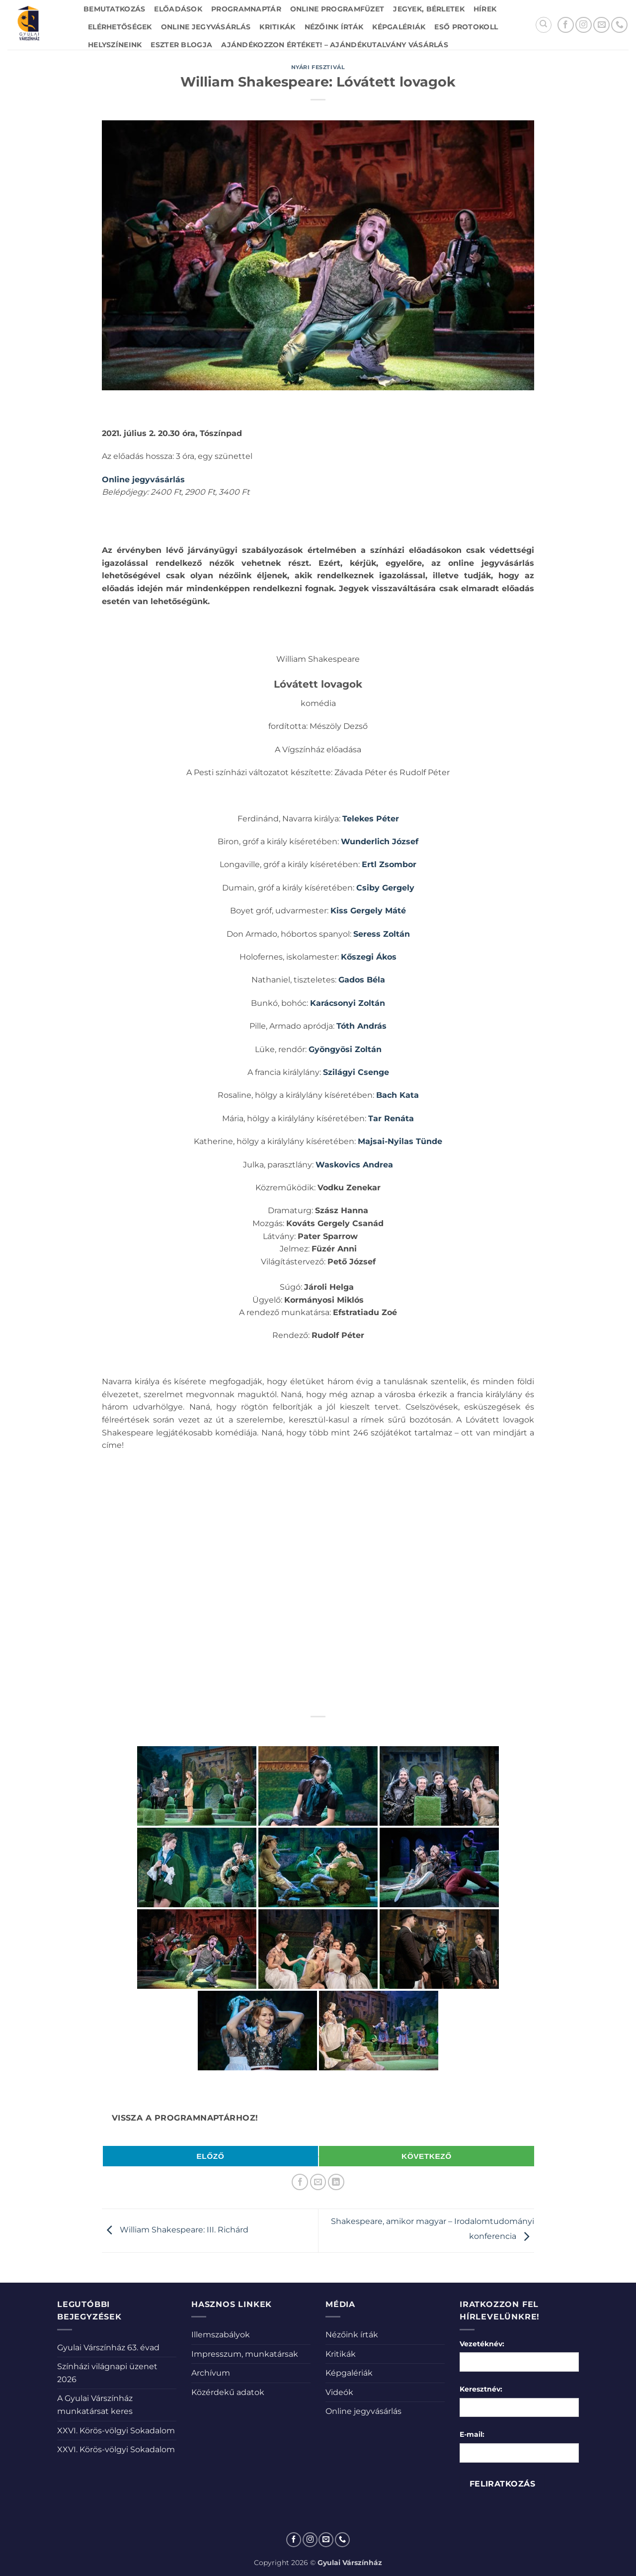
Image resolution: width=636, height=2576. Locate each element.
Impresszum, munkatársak (244, 2354)
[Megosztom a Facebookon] (300, 2182)
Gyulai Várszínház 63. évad (108, 2347)
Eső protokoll (466, 26)
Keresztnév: (481, 2389)
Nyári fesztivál (318, 67)
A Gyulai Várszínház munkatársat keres (95, 2405)
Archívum (210, 2373)
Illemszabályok (220, 2334)
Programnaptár (246, 8)
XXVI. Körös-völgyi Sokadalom (116, 2430)
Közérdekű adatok (227, 2392)
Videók (339, 2392)
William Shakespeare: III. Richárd (175, 2230)
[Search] (544, 25)
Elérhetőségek (120, 26)
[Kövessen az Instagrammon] (583, 25)
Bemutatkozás (114, 8)
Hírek (485, 8)
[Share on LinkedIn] (336, 2182)
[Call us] (619, 25)
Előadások (178, 8)
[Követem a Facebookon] (565, 25)
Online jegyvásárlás (205, 26)
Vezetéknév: (482, 2343)
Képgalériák (398, 26)
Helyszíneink (115, 44)
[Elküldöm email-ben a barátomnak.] (318, 2182)
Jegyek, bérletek (429, 8)
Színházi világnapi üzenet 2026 (107, 2373)
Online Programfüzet (337, 8)
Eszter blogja (181, 44)
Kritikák (277, 26)
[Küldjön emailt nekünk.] (601, 25)
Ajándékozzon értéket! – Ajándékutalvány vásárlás (334, 44)
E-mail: (472, 2434)
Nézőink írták (334, 26)
